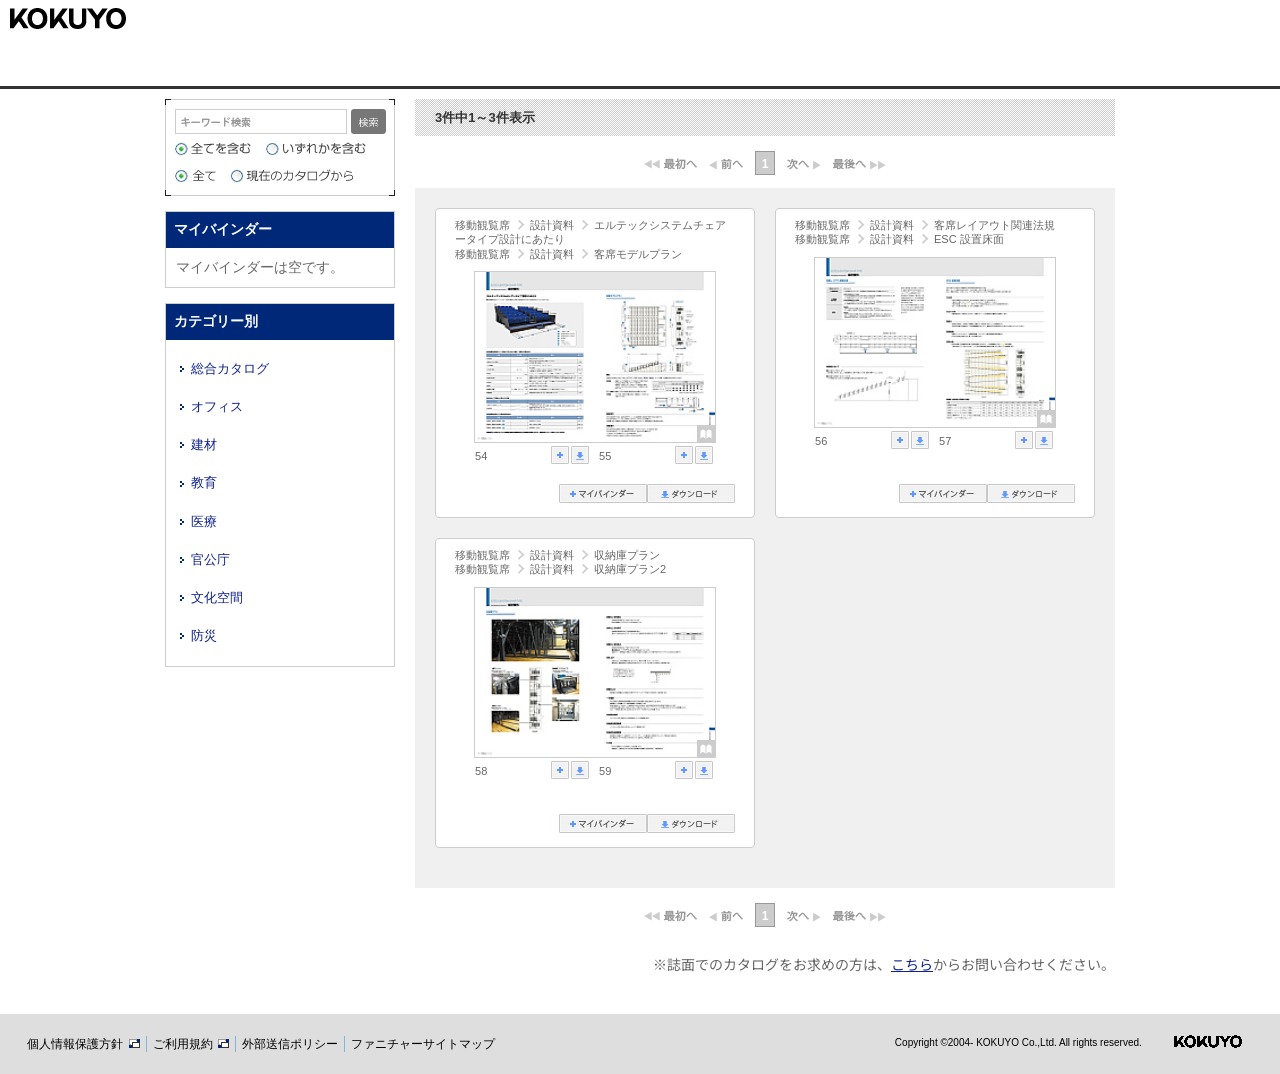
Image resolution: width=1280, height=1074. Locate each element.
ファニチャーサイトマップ (423, 1044)
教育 (204, 482)
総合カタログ (230, 368)
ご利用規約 (191, 1044)
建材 (204, 444)
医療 (204, 521)
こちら (912, 964)
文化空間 (217, 597)
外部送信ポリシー (290, 1044)
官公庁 (210, 559)
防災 (204, 635)
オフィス (217, 406)
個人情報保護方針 (83, 1044)
